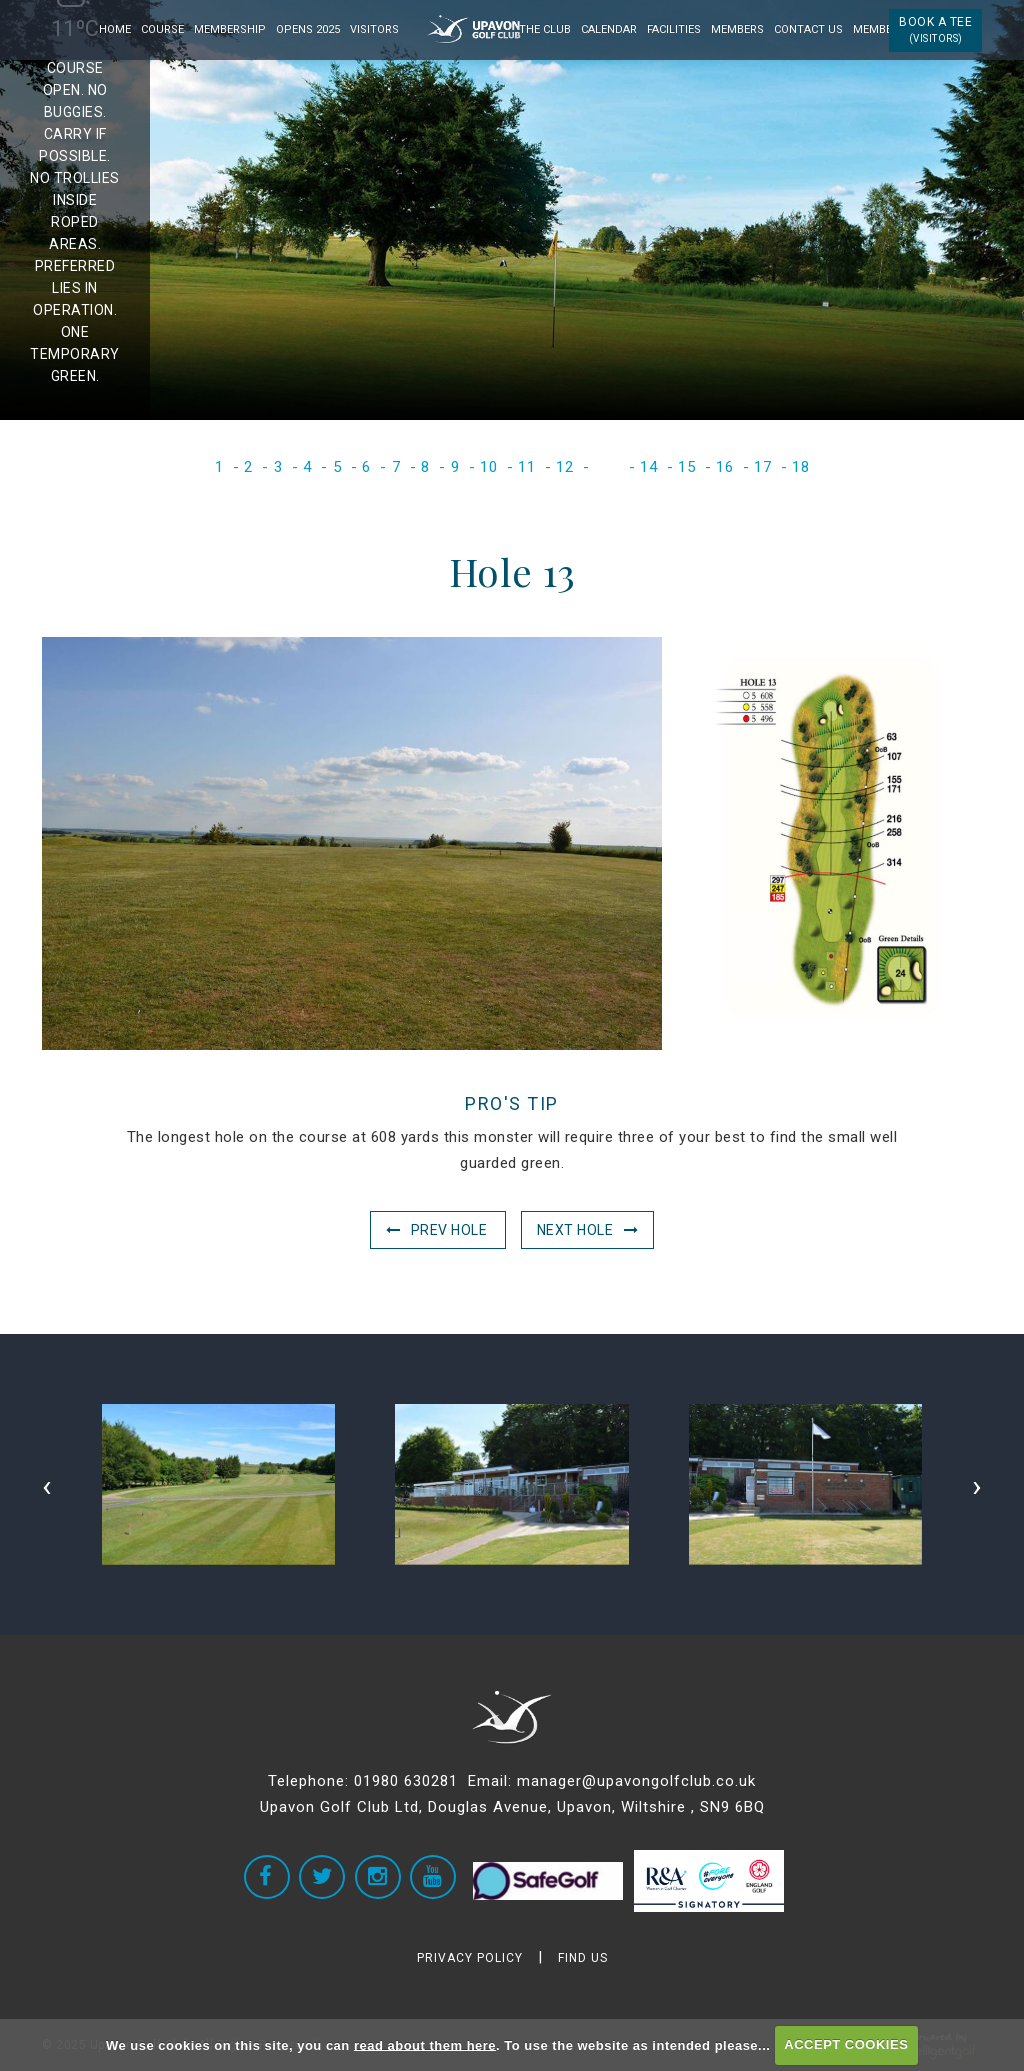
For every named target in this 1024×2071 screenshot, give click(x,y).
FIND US (583, 1958)
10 (488, 467)
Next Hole (575, 1230)
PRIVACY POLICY (470, 1958)
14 (648, 467)
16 (724, 467)
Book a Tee (935, 29)
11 (526, 467)
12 (564, 467)
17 (762, 467)
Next (960, 212)
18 (800, 467)
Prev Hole (449, 1230)
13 (606, 467)
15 (686, 467)
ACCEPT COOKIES (846, 2044)
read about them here (425, 2044)
